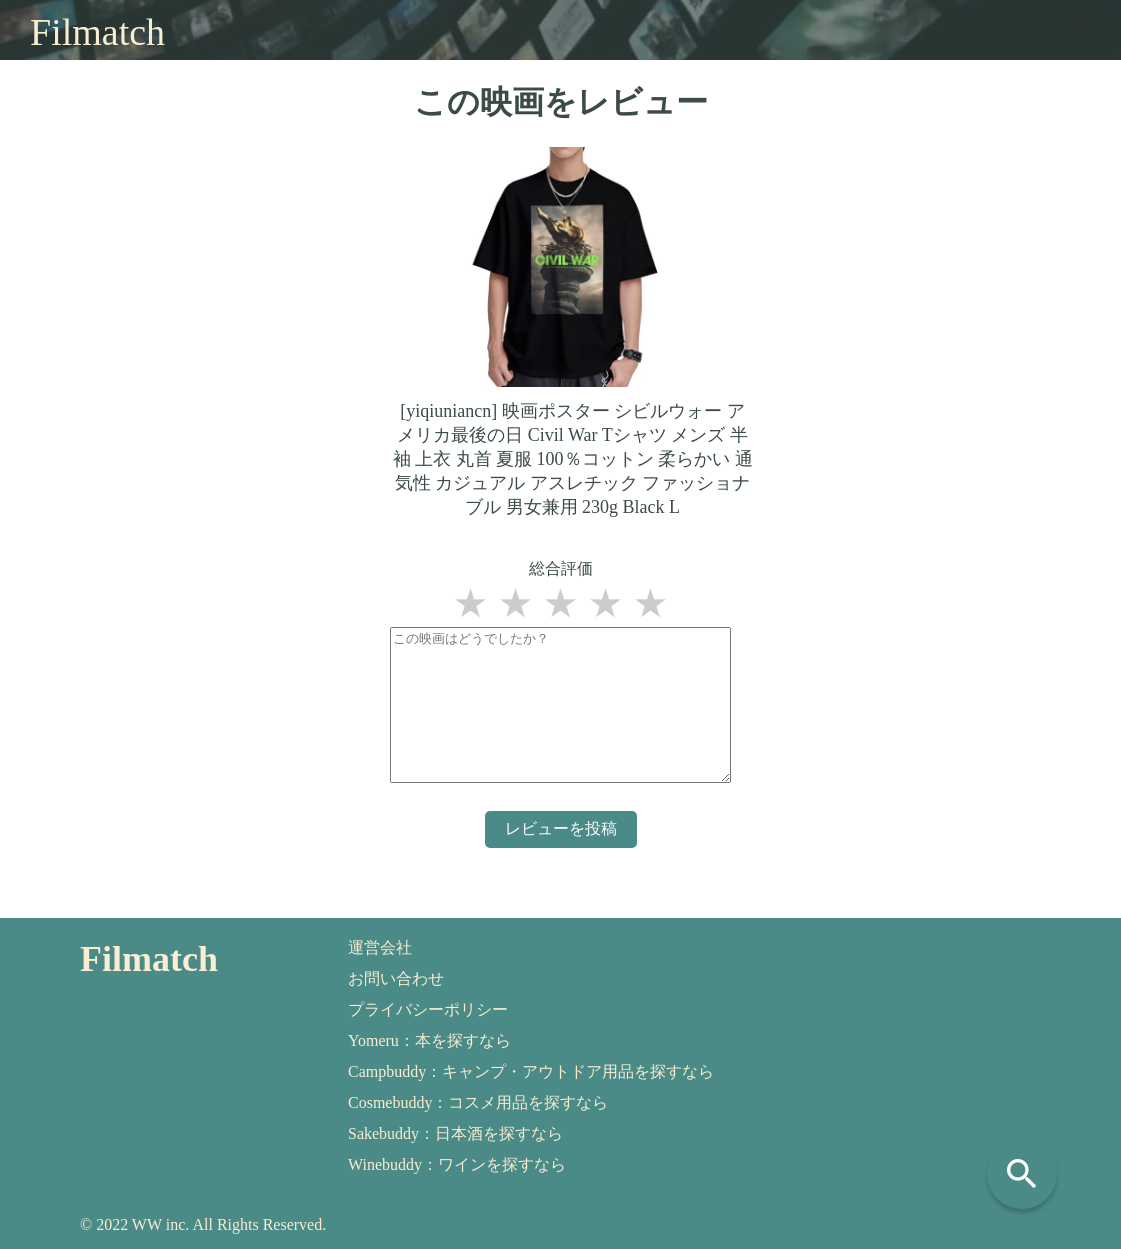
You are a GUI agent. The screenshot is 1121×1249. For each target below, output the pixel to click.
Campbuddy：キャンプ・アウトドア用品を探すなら (531, 1071)
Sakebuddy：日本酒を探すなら (455, 1133)
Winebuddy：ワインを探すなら (457, 1164)
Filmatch (97, 32)
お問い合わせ (396, 978)
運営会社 (380, 947)
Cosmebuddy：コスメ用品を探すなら (478, 1102)
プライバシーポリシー (428, 1009)
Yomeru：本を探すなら (429, 1040)
